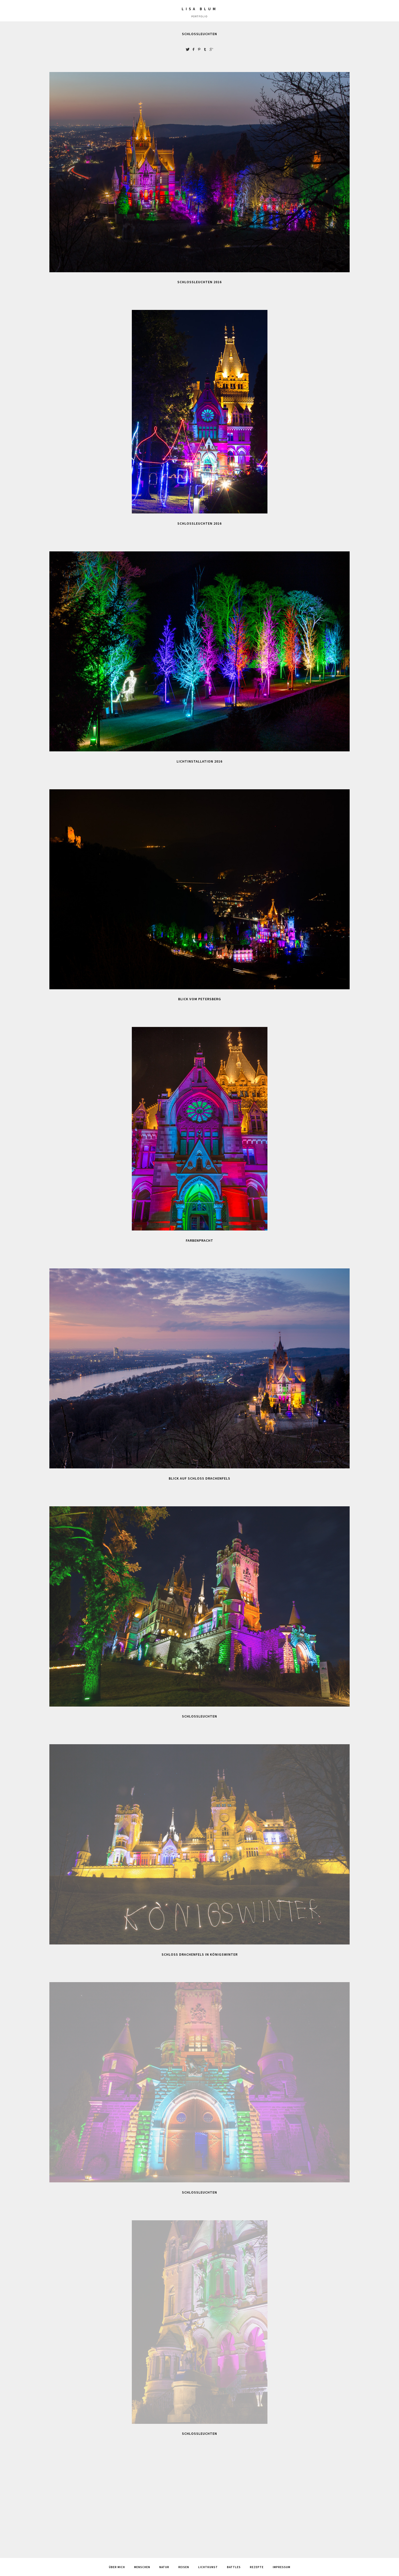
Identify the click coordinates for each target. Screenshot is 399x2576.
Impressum (281, 2567)
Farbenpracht (199, 1240)
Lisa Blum (200, 8)
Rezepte (257, 2567)
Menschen (142, 2567)
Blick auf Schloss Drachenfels (199, 1478)
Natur (164, 2567)
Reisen (183, 2567)
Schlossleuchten (199, 1716)
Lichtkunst (208, 2567)
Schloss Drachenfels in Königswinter (200, 1954)
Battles (234, 2567)
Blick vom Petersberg (199, 999)
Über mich (117, 2567)
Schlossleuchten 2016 (199, 282)
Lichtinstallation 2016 (199, 761)
